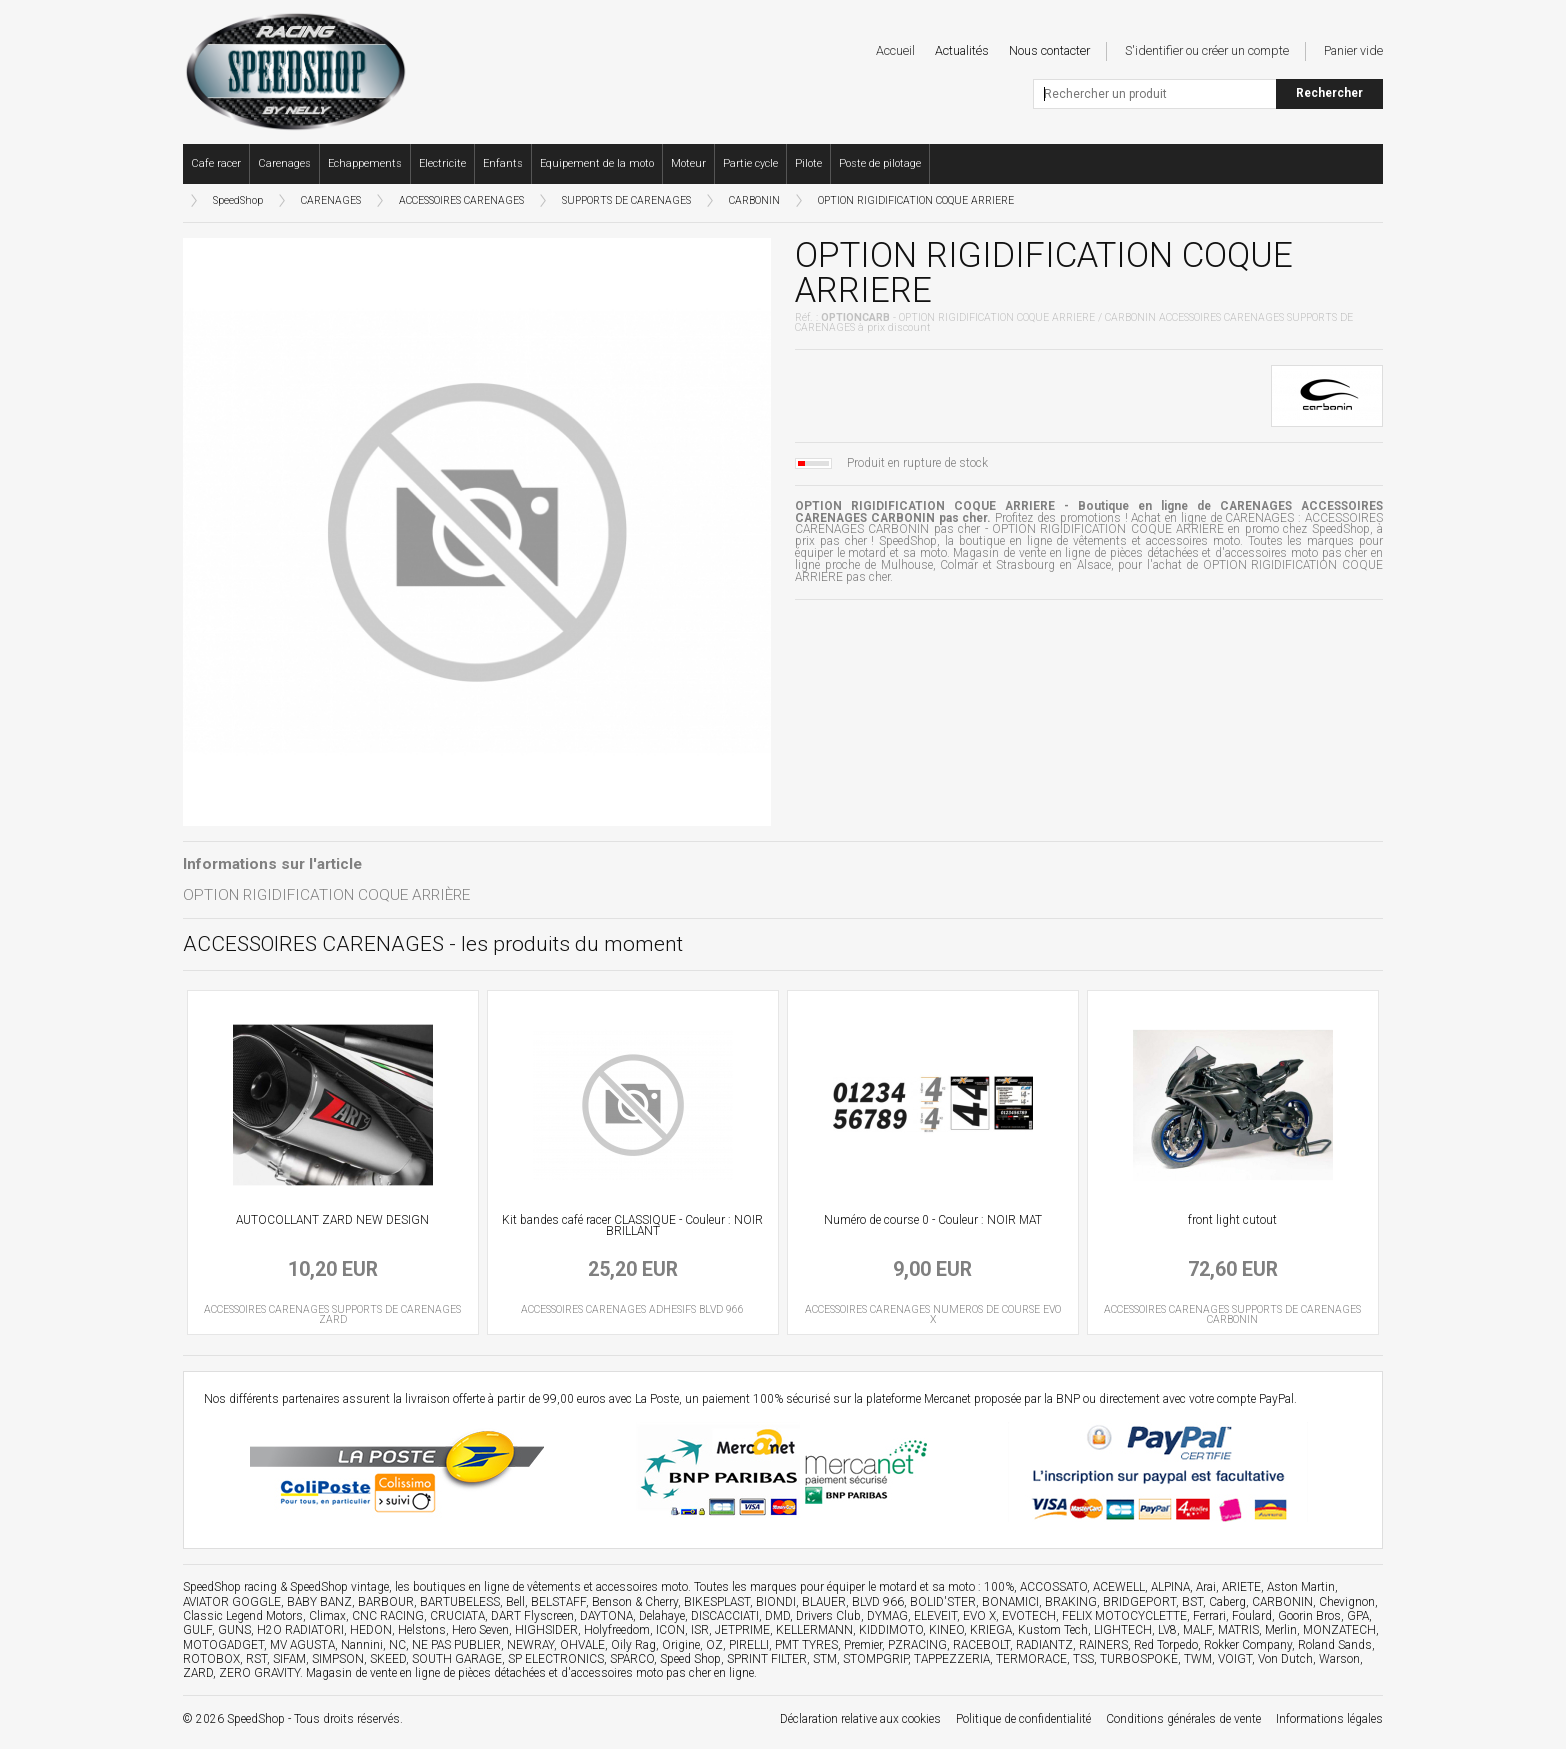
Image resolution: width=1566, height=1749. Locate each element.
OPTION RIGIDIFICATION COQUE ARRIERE (916, 200)
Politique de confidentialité (1023, 1719)
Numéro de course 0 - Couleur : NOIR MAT (933, 1220)
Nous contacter (1049, 50)
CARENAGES (331, 200)
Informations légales (1329, 1719)
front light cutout (1232, 1220)
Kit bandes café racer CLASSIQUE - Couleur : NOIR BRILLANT (632, 1226)
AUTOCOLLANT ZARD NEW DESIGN (332, 1220)
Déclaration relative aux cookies (860, 1719)
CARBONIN (754, 200)
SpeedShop (238, 200)
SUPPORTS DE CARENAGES (626, 200)
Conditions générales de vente (1183, 1719)
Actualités (962, 50)
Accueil (895, 50)
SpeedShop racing (230, 1587)
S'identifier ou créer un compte (1207, 50)
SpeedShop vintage (339, 1587)
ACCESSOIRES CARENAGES (461, 200)
